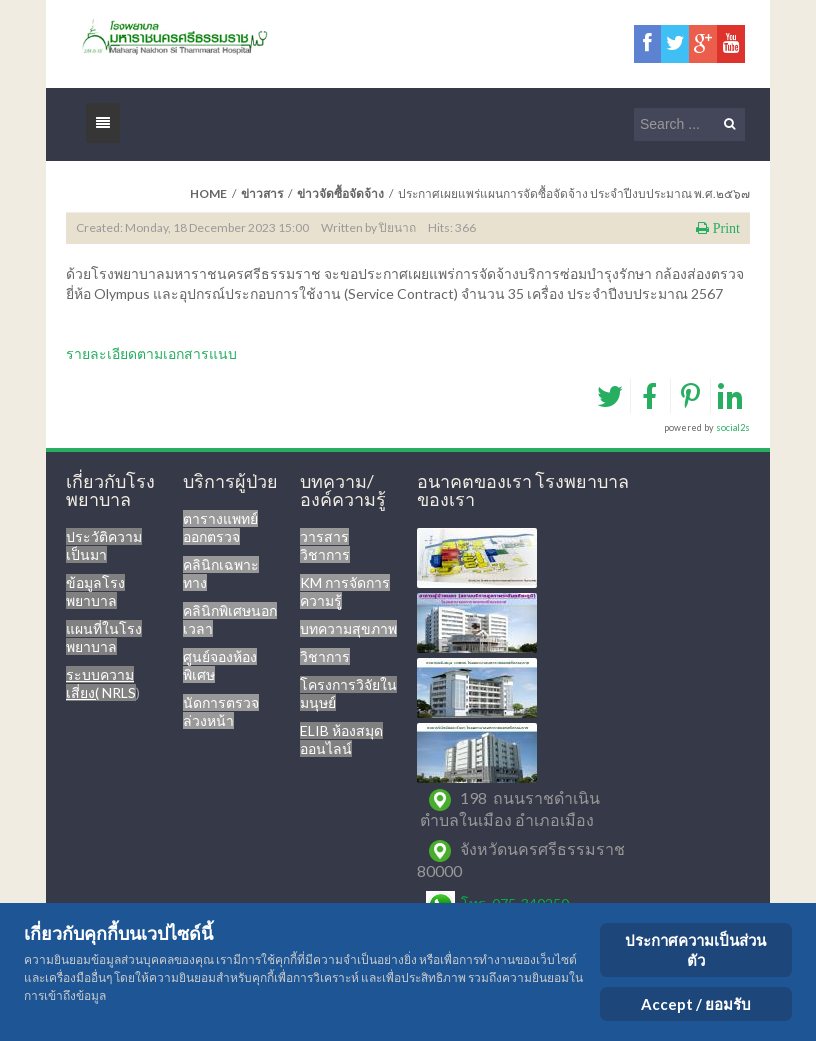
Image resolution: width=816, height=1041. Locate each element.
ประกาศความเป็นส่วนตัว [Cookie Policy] (695, 950)
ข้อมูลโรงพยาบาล (95, 591)
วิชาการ (325, 656)
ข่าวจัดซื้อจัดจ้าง (340, 193)
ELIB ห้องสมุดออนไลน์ (341, 739)
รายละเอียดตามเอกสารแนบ (151, 353)
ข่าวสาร (262, 193)
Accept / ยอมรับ (696, 1004)
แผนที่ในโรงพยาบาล (104, 637)
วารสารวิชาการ (325, 545)
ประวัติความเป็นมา (104, 545)
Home (208, 193)
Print (724, 228)
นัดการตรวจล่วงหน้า (221, 711)
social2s (733, 427)
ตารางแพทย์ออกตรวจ (220, 527)
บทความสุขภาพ (348, 628)
